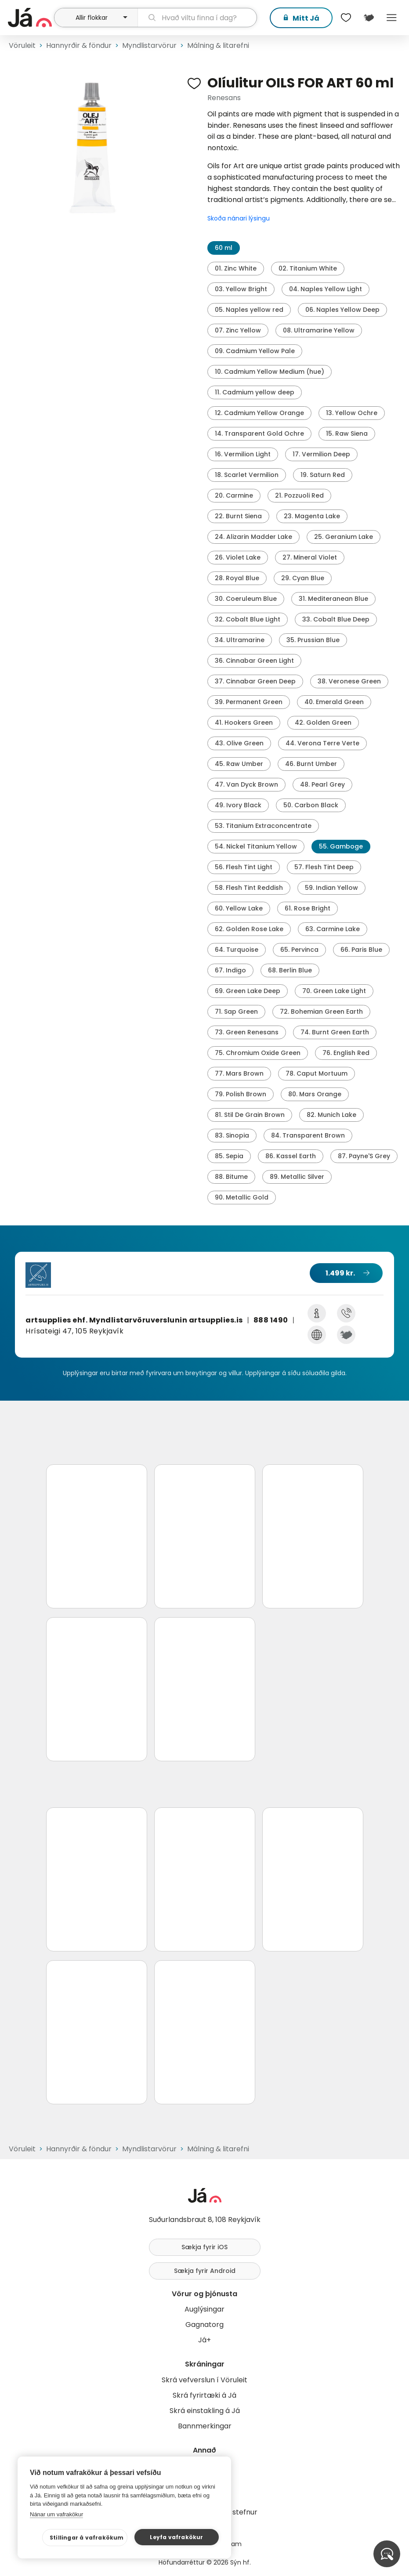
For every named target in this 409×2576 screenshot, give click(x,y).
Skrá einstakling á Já (205, 2411)
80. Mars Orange (314, 1094)
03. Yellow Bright (241, 289)
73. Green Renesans (247, 1032)
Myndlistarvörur (149, 45)
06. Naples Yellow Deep (342, 309)
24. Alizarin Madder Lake (253, 536)
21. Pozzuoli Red (299, 495)
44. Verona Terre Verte (322, 743)
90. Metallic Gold (241, 1197)
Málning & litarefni (218, 45)
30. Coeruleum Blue (246, 598)
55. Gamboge (341, 846)
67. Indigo (230, 970)
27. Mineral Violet (309, 557)
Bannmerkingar (205, 2426)
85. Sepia (229, 1156)
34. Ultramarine (239, 640)
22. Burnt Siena (238, 516)
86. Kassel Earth (290, 1156)
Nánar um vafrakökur (56, 2514)
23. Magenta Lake (312, 516)
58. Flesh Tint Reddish (249, 887)
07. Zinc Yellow (238, 330)
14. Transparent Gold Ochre (259, 433)
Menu (391, 17)
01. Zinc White (236, 268)
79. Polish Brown (240, 1094)
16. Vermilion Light (243, 454)
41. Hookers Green (244, 722)
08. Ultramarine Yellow (319, 330)
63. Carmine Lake (332, 929)
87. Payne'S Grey (364, 1156)
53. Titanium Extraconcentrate (263, 825)
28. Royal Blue (237, 578)
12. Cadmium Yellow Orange (259, 412)
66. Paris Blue (361, 949)
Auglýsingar (204, 2309)
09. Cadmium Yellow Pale (255, 351)
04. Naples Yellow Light (325, 289)
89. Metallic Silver (297, 1176)
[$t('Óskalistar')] (345, 17)
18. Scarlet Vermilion (247, 474)
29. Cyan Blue (302, 578)
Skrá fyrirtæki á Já (204, 2395)
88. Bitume (231, 1176)
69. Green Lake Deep (247, 990)
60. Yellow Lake (239, 908)
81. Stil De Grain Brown (250, 1114)
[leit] (197, 17)
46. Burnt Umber (311, 763)
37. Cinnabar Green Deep (255, 681)
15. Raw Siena (347, 433)
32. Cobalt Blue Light (247, 619)
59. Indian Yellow (331, 887)
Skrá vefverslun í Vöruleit (204, 2380)
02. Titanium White (308, 268)
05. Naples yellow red (249, 309)
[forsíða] (30, 17)
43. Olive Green (239, 743)
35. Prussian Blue (313, 640)
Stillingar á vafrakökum (87, 2537)
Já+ (204, 2340)
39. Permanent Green (248, 701)
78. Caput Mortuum (316, 1073)
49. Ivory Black (238, 805)
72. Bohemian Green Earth (321, 1011)
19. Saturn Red (322, 474)
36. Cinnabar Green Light (254, 660)
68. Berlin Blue (290, 970)
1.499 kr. (340, 1273)
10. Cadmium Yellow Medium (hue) (269, 371)
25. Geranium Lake (343, 536)
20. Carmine (234, 495)
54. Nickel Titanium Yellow (256, 846)
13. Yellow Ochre (351, 412)
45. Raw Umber (239, 763)
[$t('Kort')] (368, 17)
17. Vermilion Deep (321, 454)
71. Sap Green (236, 1011)
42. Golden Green (323, 722)
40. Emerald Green (334, 701)
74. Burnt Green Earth (334, 1032)
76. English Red (345, 1052)
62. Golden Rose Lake (249, 929)
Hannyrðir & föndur (79, 45)
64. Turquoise (236, 949)
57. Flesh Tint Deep (324, 867)
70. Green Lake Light (334, 990)
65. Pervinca (299, 949)
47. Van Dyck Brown (246, 784)
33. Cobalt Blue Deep (335, 619)
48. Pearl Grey (322, 784)
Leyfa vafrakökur (176, 2537)
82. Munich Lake (331, 1114)
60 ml (223, 247)
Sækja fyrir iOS (204, 2247)
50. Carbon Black (310, 805)
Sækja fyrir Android (204, 2270)
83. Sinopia (232, 1135)
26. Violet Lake (238, 557)
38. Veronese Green (349, 681)
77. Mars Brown (239, 1073)
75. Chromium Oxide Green (257, 1052)
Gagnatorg (204, 2324)
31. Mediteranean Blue (333, 598)
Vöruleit (22, 45)
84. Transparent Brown (308, 1135)
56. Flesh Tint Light (243, 867)
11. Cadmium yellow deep (254, 392)
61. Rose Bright (307, 908)
